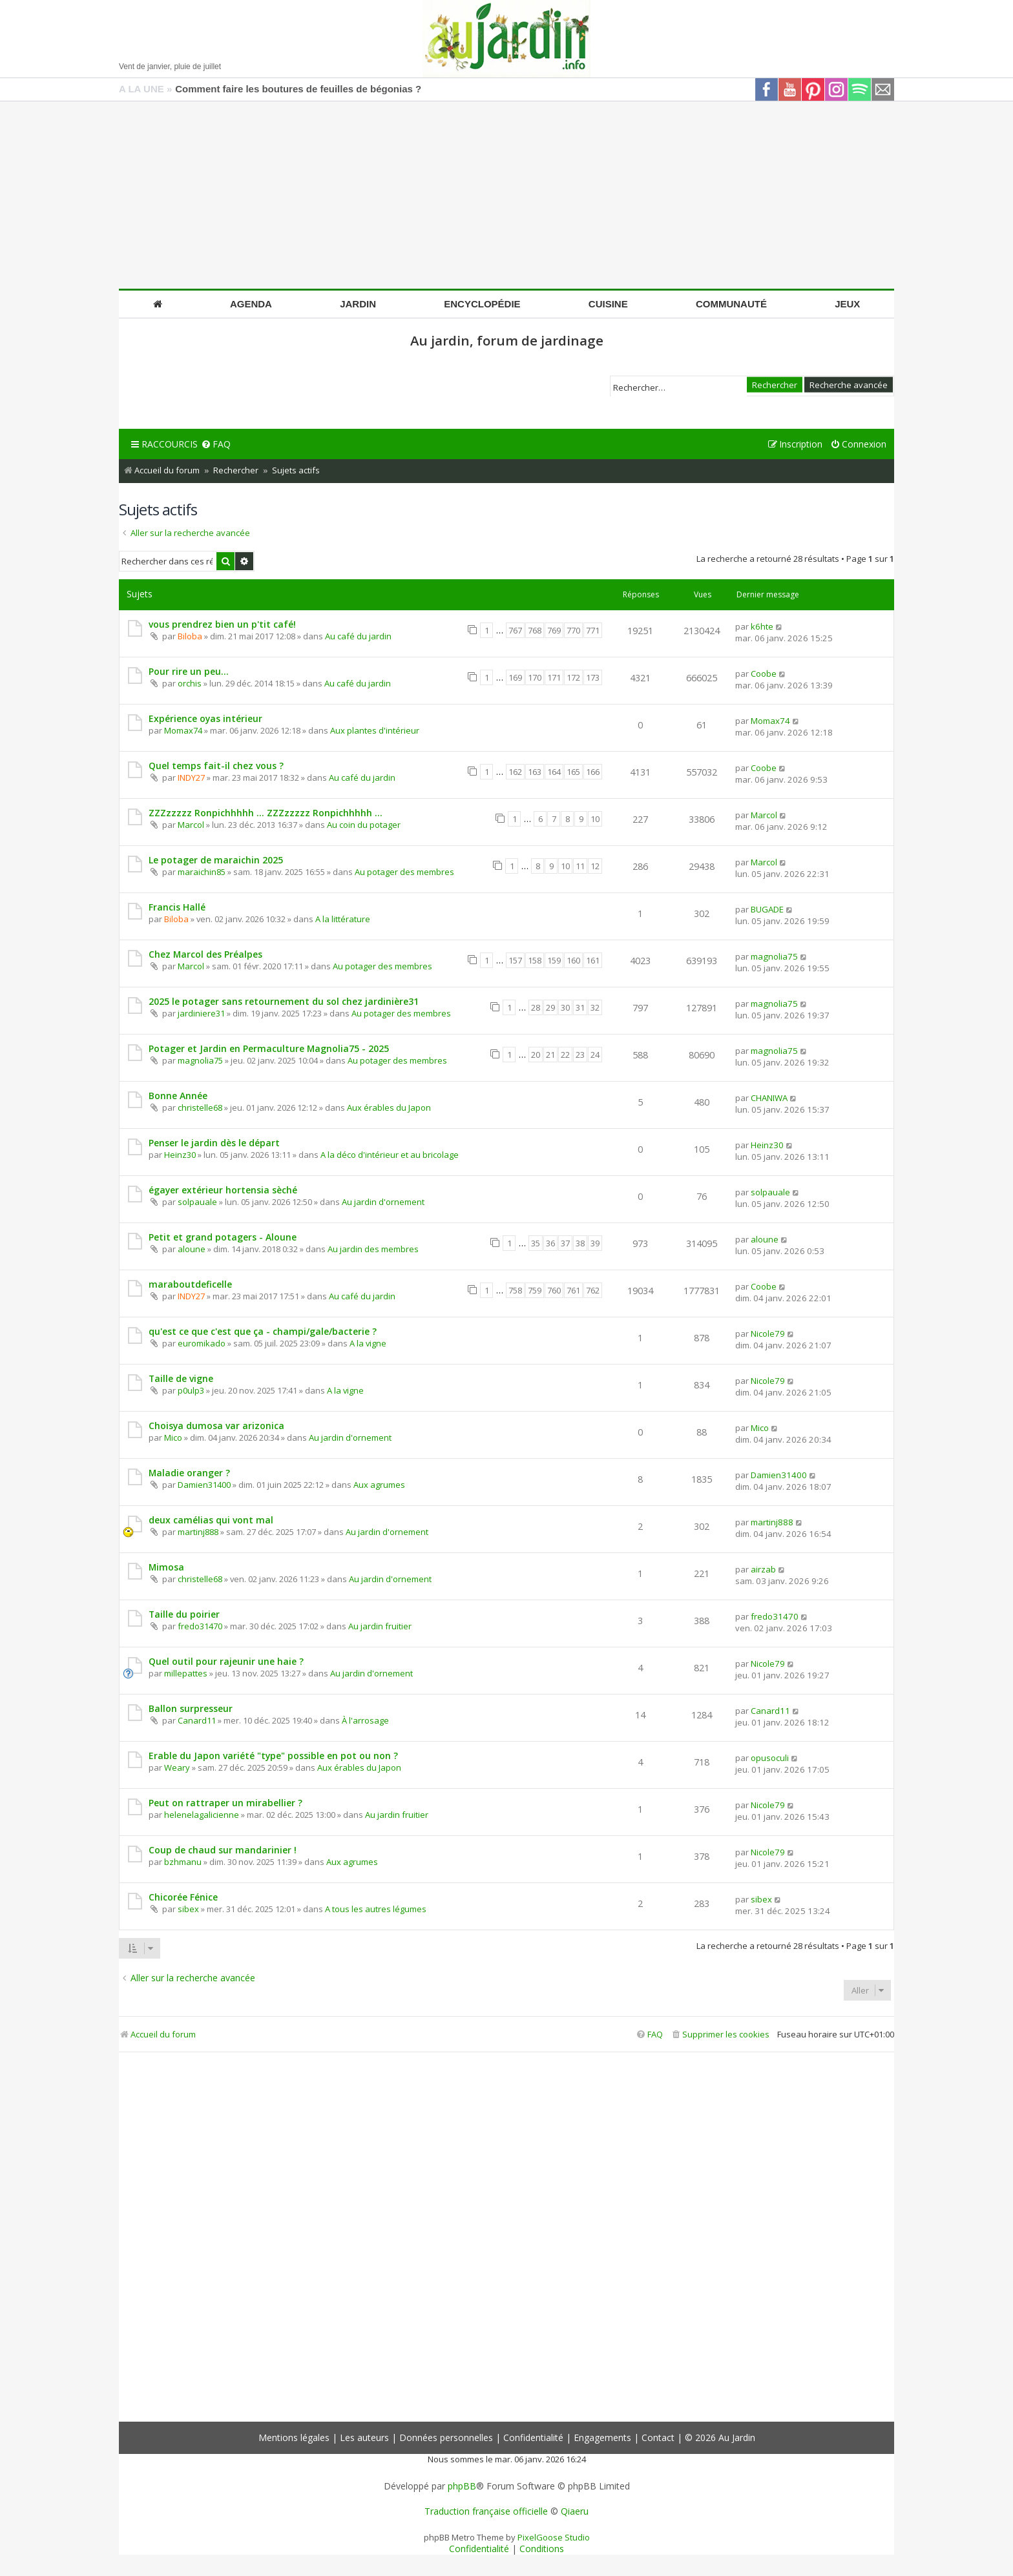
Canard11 (197, 1720)
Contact (658, 2437)
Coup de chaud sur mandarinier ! (223, 1850)
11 (580, 866)
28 (535, 1007)
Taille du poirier (184, 1614)
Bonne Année (178, 1095)
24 (595, 1054)
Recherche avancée (848, 384)
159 (554, 960)
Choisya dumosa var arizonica (216, 1425)
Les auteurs (364, 2437)
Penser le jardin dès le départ (214, 1143)
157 (515, 960)
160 (573, 960)
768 (534, 630)
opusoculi (770, 1758)
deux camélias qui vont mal (211, 1520)
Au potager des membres (404, 872)
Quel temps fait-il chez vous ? (216, 765)
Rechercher (774, 384)
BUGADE (767, 909)
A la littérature (342, 919)
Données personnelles (446, 2437)
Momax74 (183, 730)
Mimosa (166, 1567)
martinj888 (198, 1532)
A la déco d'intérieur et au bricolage (389, 1154)
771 (593, 630)
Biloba (190, 636)
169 (515, 677)
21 (550, 1054)
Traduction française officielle (486, 2511)
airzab (763, 1569)
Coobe (764, 673)
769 (554, 630)
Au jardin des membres (373, 1249)
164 (554, 772)
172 (573, 677)
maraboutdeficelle (190, 1284)
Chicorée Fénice (183, 1897)
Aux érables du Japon (389, 1107)
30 (565, 1007)
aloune (191, 1249)
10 (595, 819)
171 (554, 677)
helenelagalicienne (201, 1814)
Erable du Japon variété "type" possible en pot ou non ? (273, 1755)
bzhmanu (183, 1862)
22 (565, 1054)
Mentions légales (293, 2437)
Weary (177, 1767)
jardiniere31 (201, 1013)
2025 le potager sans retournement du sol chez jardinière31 (284, 1001)
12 (595, 866)
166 (593, 772)
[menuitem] (216, 444)
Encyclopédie (482, 303)
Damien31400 (204, 1484)
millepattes (185, 1673)
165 (573, 772)
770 (573, 630)
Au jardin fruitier (380, 1626)
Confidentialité (533, 2437)
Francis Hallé (177, 907)
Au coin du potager (364, 824)
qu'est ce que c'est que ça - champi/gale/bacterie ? (263, 1331)
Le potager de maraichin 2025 (216, 860)
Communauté (731, 303)
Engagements (602, 2437)
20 (535, 1054)
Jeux (847, 303)
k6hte (762, 626)
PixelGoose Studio (553, 2537)
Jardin (358, 303)
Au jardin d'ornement (383, 1202)
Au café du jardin (358, 636)
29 (550, 1007)
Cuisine (608, 303)
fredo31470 (200, 1626)
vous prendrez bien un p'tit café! (222, 624)
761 (573, 1290)
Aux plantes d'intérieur (374, 730)
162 (515, 772)
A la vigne (368, 1343)
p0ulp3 (191, 1390)
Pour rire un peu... (189, 671)
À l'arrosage (365, 1720)
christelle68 (200, 1107)
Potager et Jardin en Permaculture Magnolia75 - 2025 (269, 1048)
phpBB (462, 2486)
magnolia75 (774, 956)
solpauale (197, 1202)
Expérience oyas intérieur (205, 718)
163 (534, 772)
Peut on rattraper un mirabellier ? (225, 1803)
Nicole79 (768, 1333)
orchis (190, 683)
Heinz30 (180, 1154)
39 (595, 1243)
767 (515, 630)
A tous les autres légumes (375, 1909)
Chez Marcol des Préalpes (205, 954)
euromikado (201, 1343)
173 (593, 677)
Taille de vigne (181, 1378)
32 (595, 1007)
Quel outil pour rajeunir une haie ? (226, 1661)
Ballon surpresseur (191, 1708)
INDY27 (191, 777)
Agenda (251, 303)
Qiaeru (575, 2511)
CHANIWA (769, 1098)
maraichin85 (201, 872)
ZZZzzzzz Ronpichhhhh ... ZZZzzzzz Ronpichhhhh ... (265, 813)
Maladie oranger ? (189, 1473)
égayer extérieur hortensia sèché (223, 1190)
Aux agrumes (379, 1484)
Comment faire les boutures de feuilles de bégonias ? (298, 88)
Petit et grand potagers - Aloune (223, 1237)
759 (534, 1290)
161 (593, 960)
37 (565, 1243)
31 (580, 1007)
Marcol (191, 824)
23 (580, 1054)
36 (550, 1243)
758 (515, 1290)
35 (535, 1243)
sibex (188, 1909)
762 (593, 1290)
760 (554, 1290)
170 (534, 677)
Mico (173, 1437)
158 (534, 960)
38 (580, 1243)
